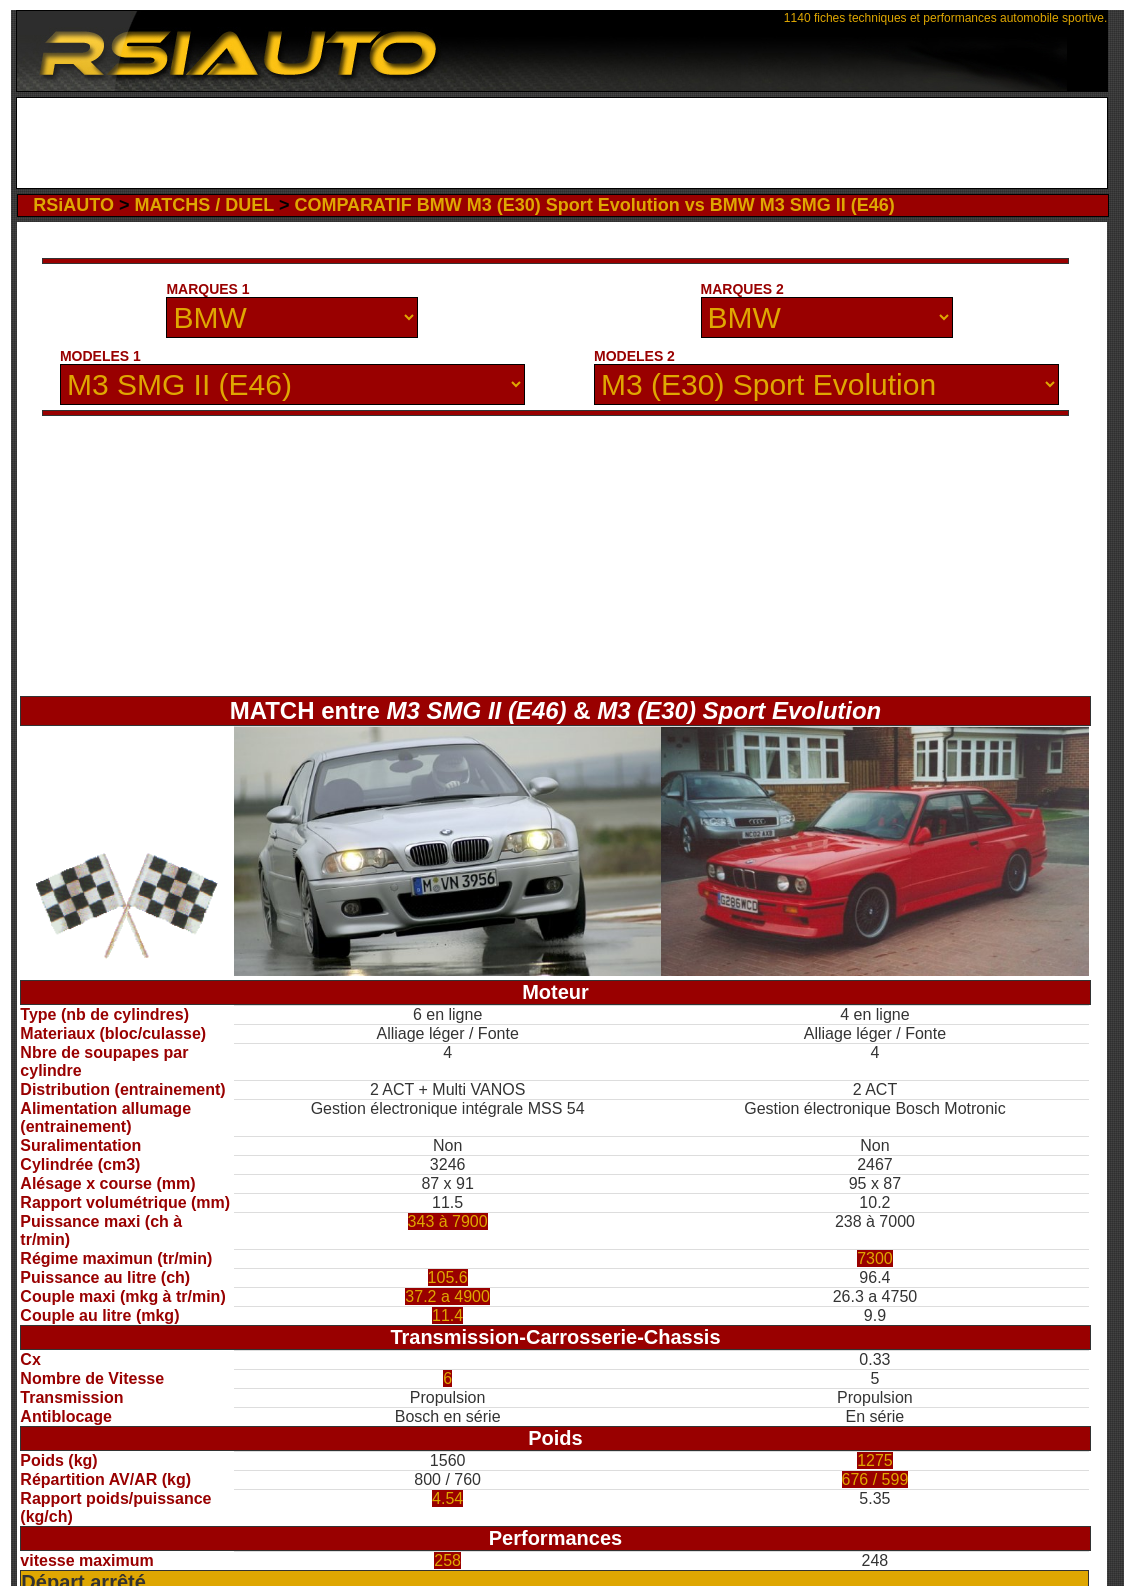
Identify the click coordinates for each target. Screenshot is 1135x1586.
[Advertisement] (562, 143)
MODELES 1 (100, 356)
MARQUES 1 (207, 289)
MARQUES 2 (742, 289)
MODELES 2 (634, 356)
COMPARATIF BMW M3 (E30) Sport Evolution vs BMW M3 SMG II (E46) (594, 205)
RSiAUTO (73, 205)
